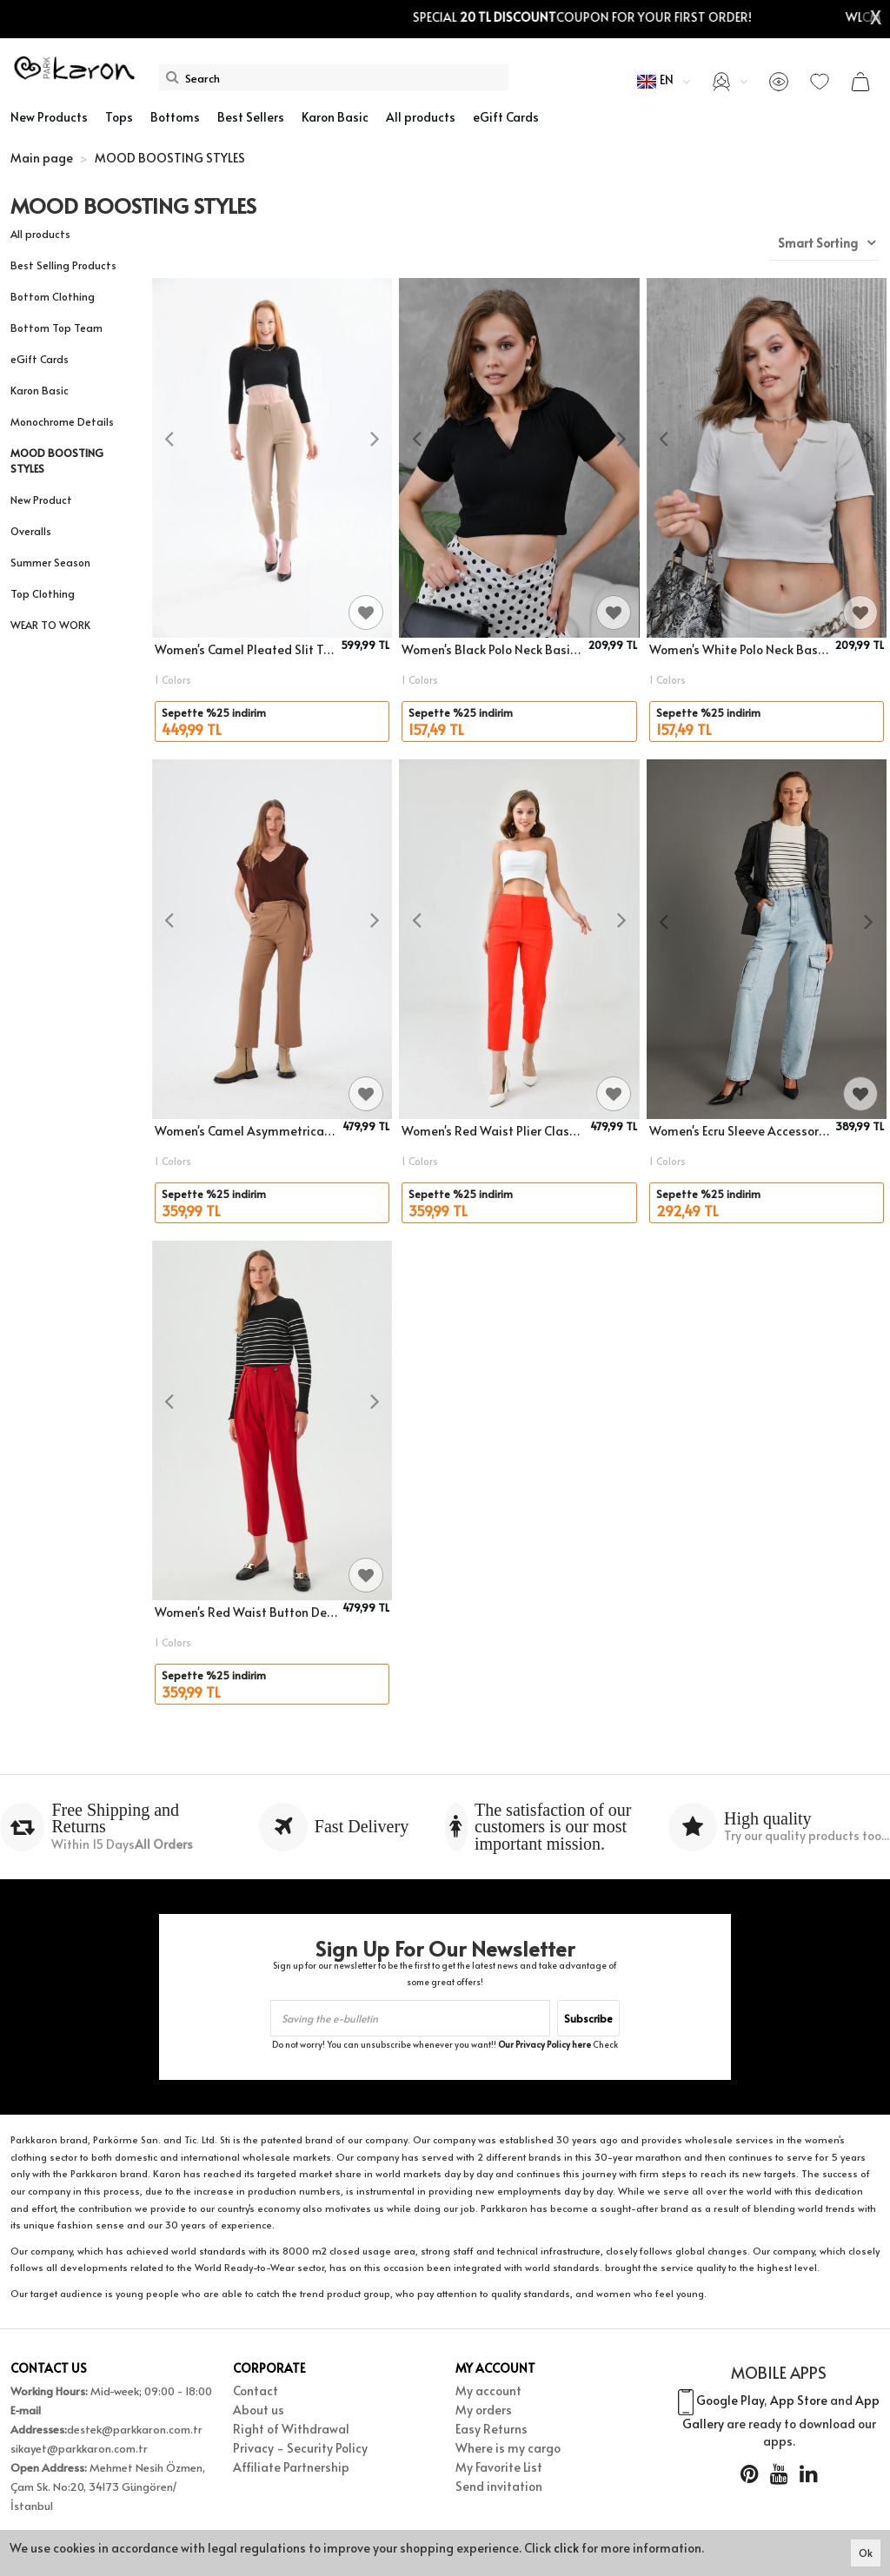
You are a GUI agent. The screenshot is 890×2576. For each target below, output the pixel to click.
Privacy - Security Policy (300, 2448)
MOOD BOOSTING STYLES (56, 460)
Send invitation (498, 2486)
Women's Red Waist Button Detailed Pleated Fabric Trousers (246, 1612)
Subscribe (588, 2018)
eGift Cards (39, 359)
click (566, 2548)
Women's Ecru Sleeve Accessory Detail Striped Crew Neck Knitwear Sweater (739, 1130)
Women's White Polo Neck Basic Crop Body (739, 649)
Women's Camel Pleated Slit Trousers (245, 649)
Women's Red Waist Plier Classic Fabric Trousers (493, 1130)
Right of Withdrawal (291, 2428)
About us (258, 2409)
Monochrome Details (62, 421)
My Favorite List (498, 2467)
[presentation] (169, 439)
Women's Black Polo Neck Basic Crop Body (492, 649)
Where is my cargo (508, 2448)
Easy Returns (491, 2428)
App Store (798, 2401)
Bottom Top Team (56, 327)
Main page (41, 157)
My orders (483, 2409)
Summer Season (50, 562)
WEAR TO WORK (50, 625)
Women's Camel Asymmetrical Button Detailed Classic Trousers (246, 1130)
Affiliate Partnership (291, 2467)
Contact (255, 2390)
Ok (866, 2552)
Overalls (30, 531)
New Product (41, 500)
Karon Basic (39, 390)
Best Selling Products (63, 265)
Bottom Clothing (52, 296)
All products (40, 234)
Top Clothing (42, 593)
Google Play (730, 2401)
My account (488, 2390)
